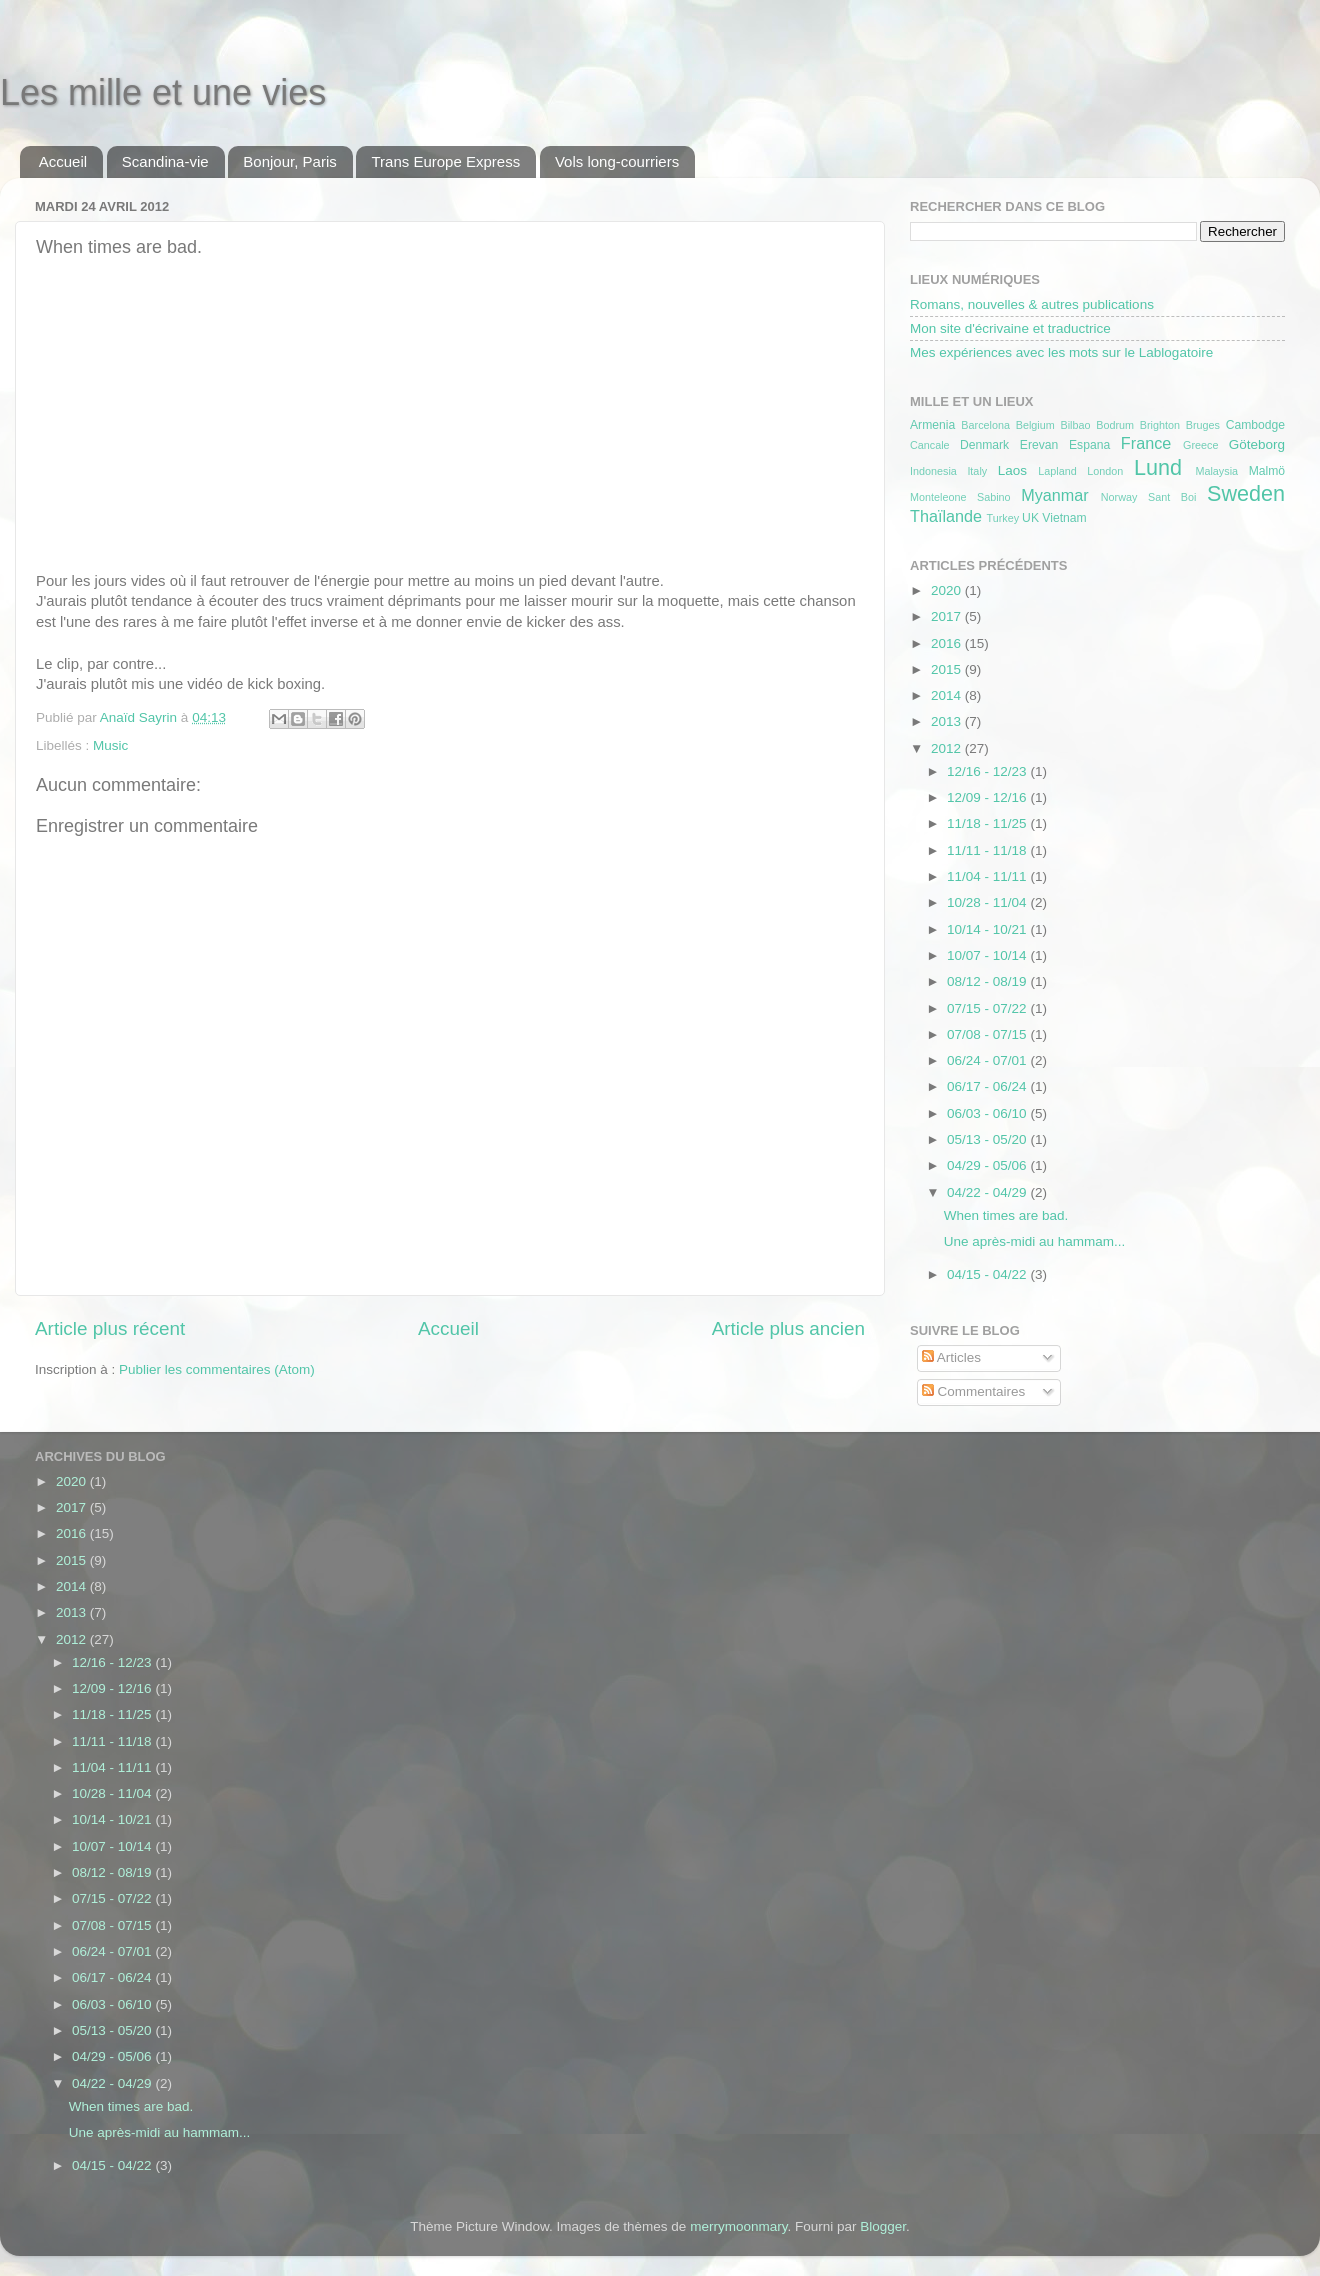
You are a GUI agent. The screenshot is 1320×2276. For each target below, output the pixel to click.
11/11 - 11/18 (988, 850)
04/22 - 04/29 (988, 1192)
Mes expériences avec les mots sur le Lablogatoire (1061, 352)
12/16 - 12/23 (988, 771)
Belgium (1035, 425)
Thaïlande (946, 516)
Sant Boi (1172, 497)
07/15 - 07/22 (988, 1008)
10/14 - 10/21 (988, 929)
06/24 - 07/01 (988, 1060)
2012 (948, 748)
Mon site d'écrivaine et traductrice (1010, 328)
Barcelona (985, 425)
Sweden (1246, 493)
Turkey (1003, 518)
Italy (977, 471)
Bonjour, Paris (289, 161)
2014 (948, 695)
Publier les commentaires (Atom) (217, 1369)
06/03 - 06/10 (988, 1113)
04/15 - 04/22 (988, 1274)
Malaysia (1216, 471)
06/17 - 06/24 (988, 1086)
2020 (948, 590)
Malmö (1267, 471)
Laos (1012, 470)
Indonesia (933, 471)
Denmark (984, 445)
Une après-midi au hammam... (1035, 1241)
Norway (1119, 497)
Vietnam (1064, 518)
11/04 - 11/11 (988, 876)
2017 (948, 616)
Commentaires (974, 1391)
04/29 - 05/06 (988, 1165)
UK (1030, 518)
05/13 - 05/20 (988, 1139)
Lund (1158, 467)
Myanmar (1054, 495)
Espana (1089, 445)
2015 (948, 669)
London (1105, 471)
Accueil (63, 161)
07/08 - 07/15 (988, 1034)
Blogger (883, 2226)
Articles (951, 1357)
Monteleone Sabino (960, 497)
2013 (948, 721)
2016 (948, 643)
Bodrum (1115, 425)
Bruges (1203, 425)
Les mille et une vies (163, 92)
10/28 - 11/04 (988, 902)
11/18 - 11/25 (988, 823)
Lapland (1057, 471)
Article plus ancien (788, 1328)
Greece (1200, 445)
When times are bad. (1006, 1215)
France (1146, 443)
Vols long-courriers (617, 161)
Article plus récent (110, 1328)
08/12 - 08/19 (988, 981)
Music (110, 745)
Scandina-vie (165, 161)
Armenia (932, 425)
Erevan (1039, 445)
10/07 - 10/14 (988, 955)
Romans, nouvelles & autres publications (1032, 304)
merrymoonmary (738, 2226)
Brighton (1160, 425)
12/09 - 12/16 (988, 797)
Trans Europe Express (445, 161)
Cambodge (1255, 425)
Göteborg (1257, 444)
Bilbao (1075, 425)
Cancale (930, 445)
